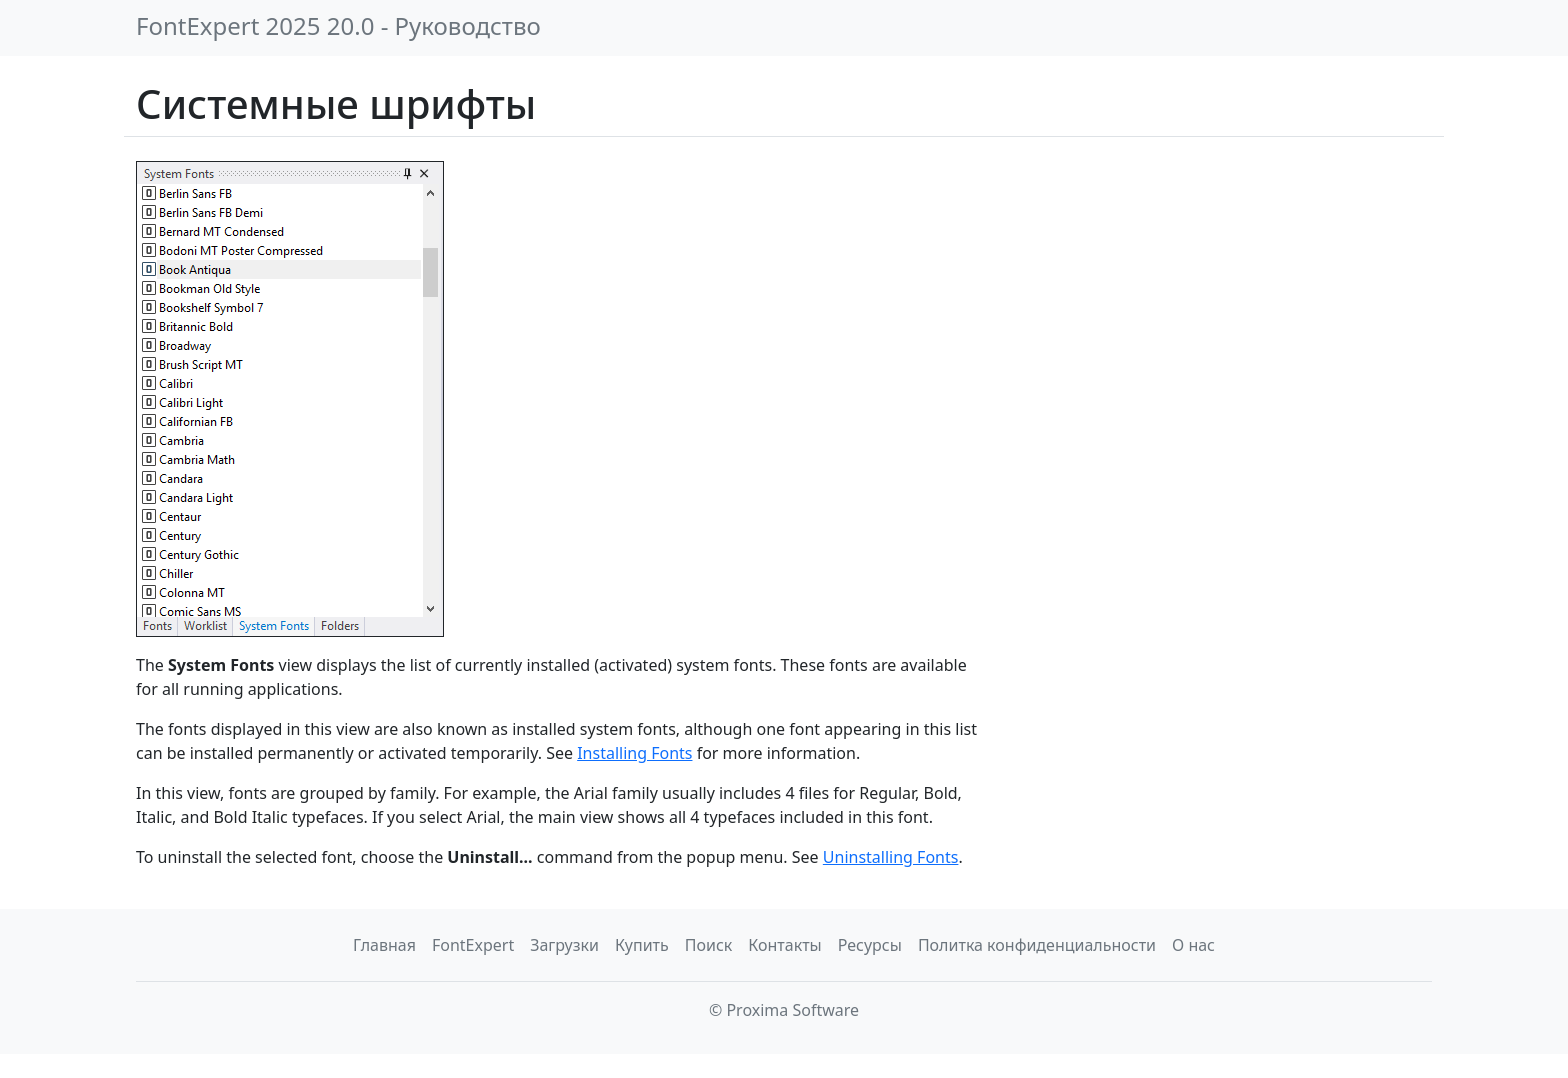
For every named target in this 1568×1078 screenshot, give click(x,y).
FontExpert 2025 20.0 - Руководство (338, 25)
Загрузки (564, 945)
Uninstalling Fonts (891, 857)
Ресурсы (870, 945)
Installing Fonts (634, 753)
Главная (384, 945)
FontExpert (473, 945)
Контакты (784, 945)
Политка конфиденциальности (1037, 945)
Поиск (709, 945)
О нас (1193, 945)
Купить (642, 945)
